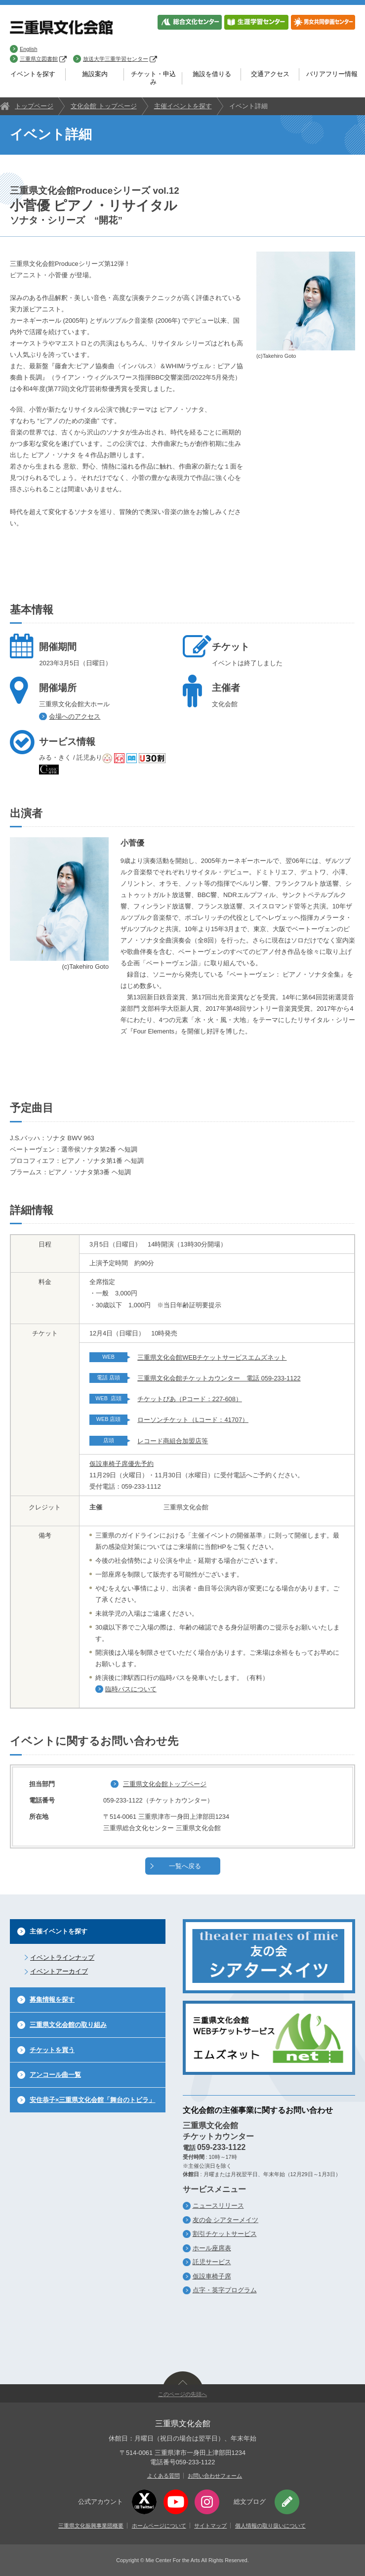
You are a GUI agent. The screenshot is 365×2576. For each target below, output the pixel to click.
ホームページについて (159, 2526)
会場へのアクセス (74, 716)
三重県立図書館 (43, 59)
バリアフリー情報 (332, 74)
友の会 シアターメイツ (226, 2220)
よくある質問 (163, 2476)
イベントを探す (32, 74)
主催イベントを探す (183, 106)
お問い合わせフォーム (215, 2476)
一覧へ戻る (185, 1866)
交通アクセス (270, 74)
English (28, 49)
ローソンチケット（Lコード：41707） (192, 1419)
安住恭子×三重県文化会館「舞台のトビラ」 (92, 2100)
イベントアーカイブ (59, 1971)
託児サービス (212, 2262)
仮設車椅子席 (212, 2276)
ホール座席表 (212, 2248)
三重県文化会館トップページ (164, 1784)
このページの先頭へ (182, 2394)
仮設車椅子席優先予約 (121, 1463)
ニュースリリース (218, 2205)
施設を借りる (212, 74)
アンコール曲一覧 (55, 2074)
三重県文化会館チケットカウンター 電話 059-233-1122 (218, 1378)
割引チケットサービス (225, 2233)
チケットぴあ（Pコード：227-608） (189, 1399)
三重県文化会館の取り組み (68, 2024)
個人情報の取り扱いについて (270, 2526)
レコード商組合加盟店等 (172, 1441)
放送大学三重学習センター (120, 59)
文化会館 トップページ (104, 106)
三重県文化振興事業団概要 (90, 2526)
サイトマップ (210, 2526)
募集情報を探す (52, 1999)
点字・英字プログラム (225, 2290)
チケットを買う (52, 2050)
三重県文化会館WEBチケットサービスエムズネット (211, 1357)
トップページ (34, 106)
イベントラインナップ (62, 1957)
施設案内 (95, 74)
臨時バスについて (131, 1689)
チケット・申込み (153, 78)
